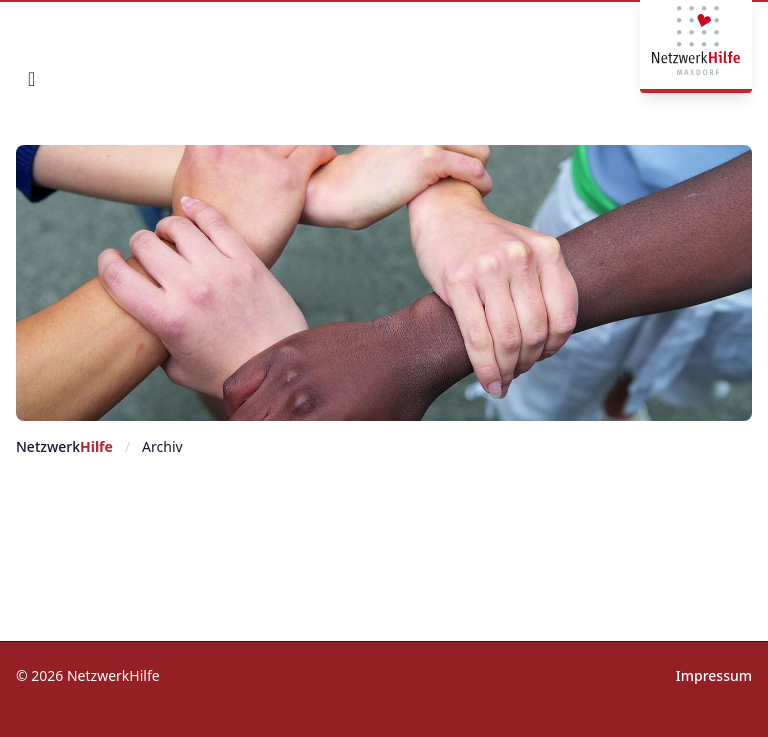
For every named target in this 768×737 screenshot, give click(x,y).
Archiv (162, 446)
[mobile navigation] (31, 79)
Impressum (714, 675)
